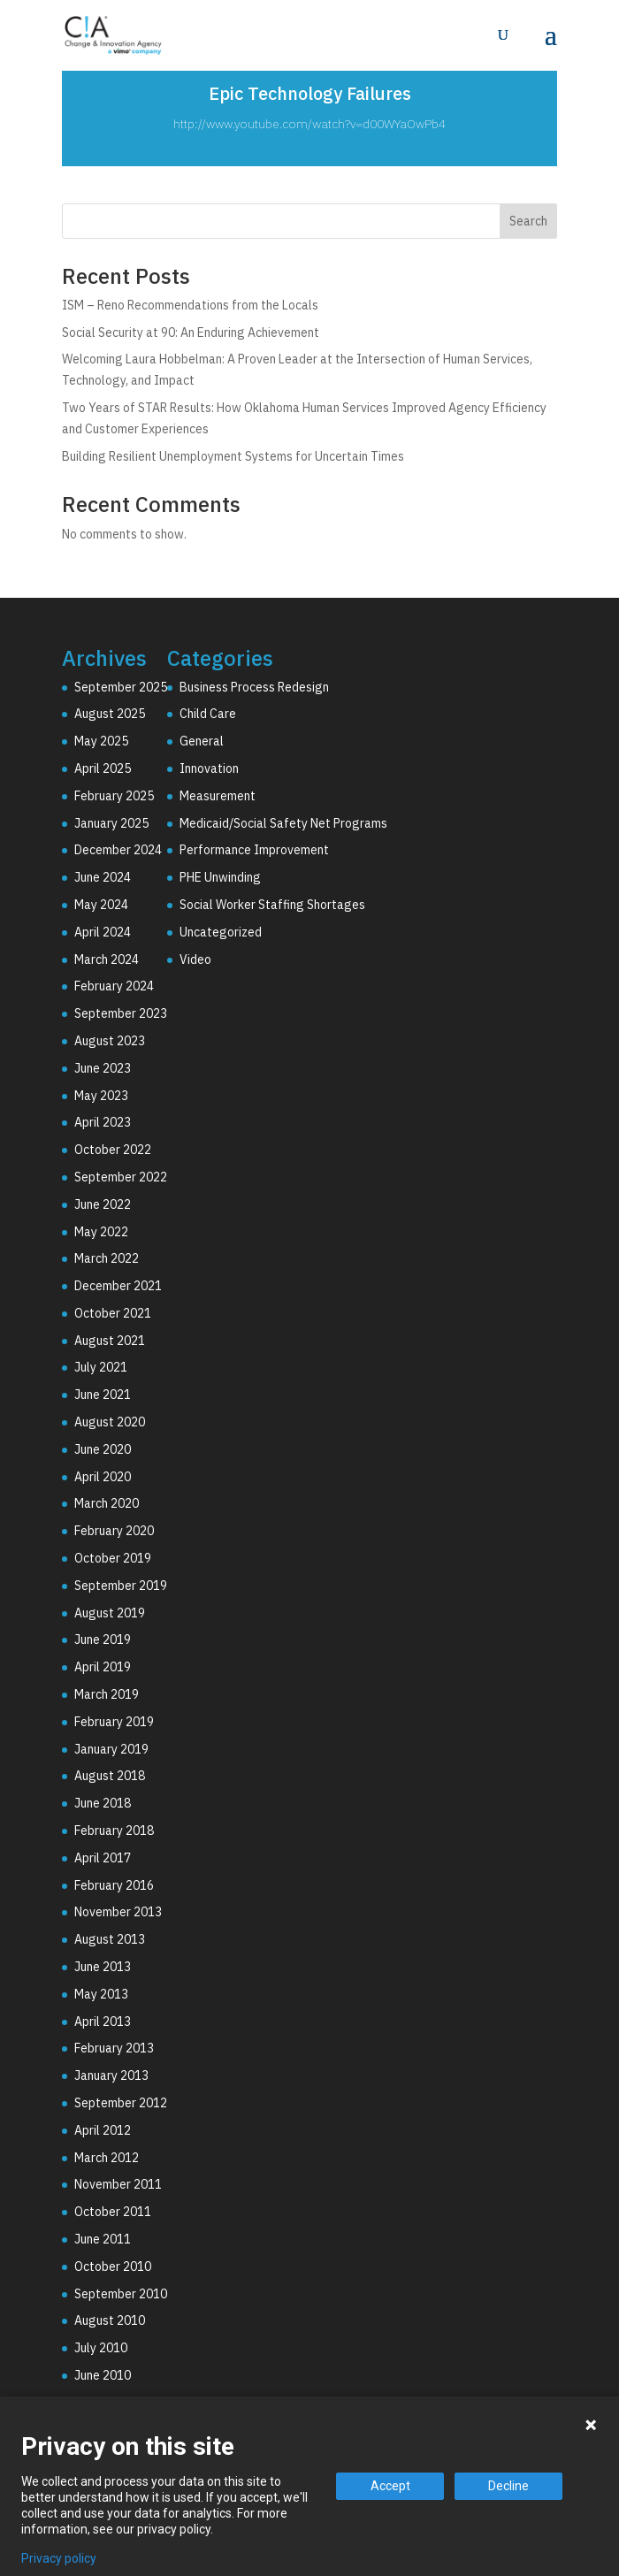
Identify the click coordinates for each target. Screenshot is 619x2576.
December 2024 (118, 850)
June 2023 (102, 1068)
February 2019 (114, 1722)
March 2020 (106, 1503)
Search (528, 221)
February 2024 (114, 986)
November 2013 (118, 1912)
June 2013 (102, 1967)
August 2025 (109, 714)
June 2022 (102, 1204)
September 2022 (120, 1177)
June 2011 (102, 2239)
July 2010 (100, 2348)
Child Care (208, 714)
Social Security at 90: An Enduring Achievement (190, 332)
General (202, 741)
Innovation (209, 768)
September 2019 (120, 1586)
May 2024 (101, 905)
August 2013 (109, 1939)
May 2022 (101, 1232)
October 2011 (112, 2212)
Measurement (218, 796)
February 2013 (114, 2048)
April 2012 (102, 2130)
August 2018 (109, 1776)
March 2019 (106, 1694)
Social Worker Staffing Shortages (272, 905)
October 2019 (112, 1558)
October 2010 (112, 2266)
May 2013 (101, 1994)
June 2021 (102, 1395)
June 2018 (102, 1803)
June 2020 (102, 1449)
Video (195, 959)
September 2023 (120, 1013)
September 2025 (120, 687)
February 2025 (114, 796)
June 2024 (102, 877)
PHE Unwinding (220, 877)
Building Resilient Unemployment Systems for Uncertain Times (233, 456)
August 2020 (109, 1422)
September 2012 (120, 2103)
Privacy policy (58, 2558)
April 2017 (102, 1858)
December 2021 (118, 1286)
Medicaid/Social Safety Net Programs (283, 823)
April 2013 (102, 2021)
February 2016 (114, 1885)
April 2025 (102, 768)
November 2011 (118, 2184)
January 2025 (111, 823)
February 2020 (114, 1531)
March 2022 (106, 1258)
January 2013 (111, 2075)
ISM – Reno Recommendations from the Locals (190, 305)
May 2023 (101, 1096)
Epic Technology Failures (310, 93)
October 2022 (112, 1150)
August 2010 (109, 2320)
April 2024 (102, 932)
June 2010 (102, 2375)
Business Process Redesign (254, 687)
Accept (390, 2486)
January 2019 (111, 1749)
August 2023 (109, 1041)
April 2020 (102, 1477)
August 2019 (109, 1613)
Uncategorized (221, 932)
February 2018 (114, 1830)
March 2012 (106, 2158)
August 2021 (109, 1341)
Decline (508, 2486)
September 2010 (120, 2294)
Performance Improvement (254, 850)
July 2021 (100, 1367)
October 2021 (112, 1313)
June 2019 (102, 1639)
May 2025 (101, 741)
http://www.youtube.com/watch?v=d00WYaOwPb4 (309, 124)
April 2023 (102, 1122)
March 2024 (106, 959)
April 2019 (102, 1667)
